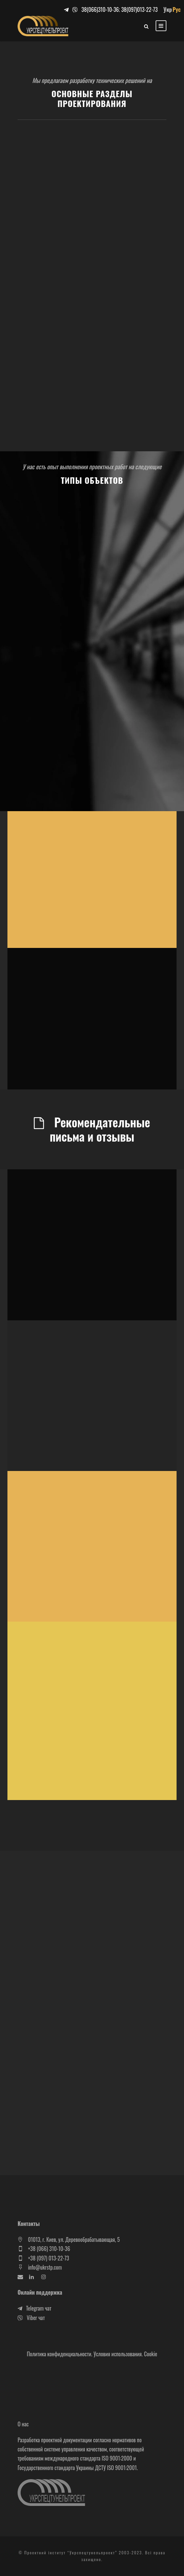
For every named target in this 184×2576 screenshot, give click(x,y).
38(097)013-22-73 (139, 9)
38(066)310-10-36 (100, 9)
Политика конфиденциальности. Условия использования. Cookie (92, 2354)
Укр (167, 9)
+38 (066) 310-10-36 (49, 2249)
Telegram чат (34, 2308)
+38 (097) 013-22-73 (48, 2258)
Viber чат (31, 2318)
